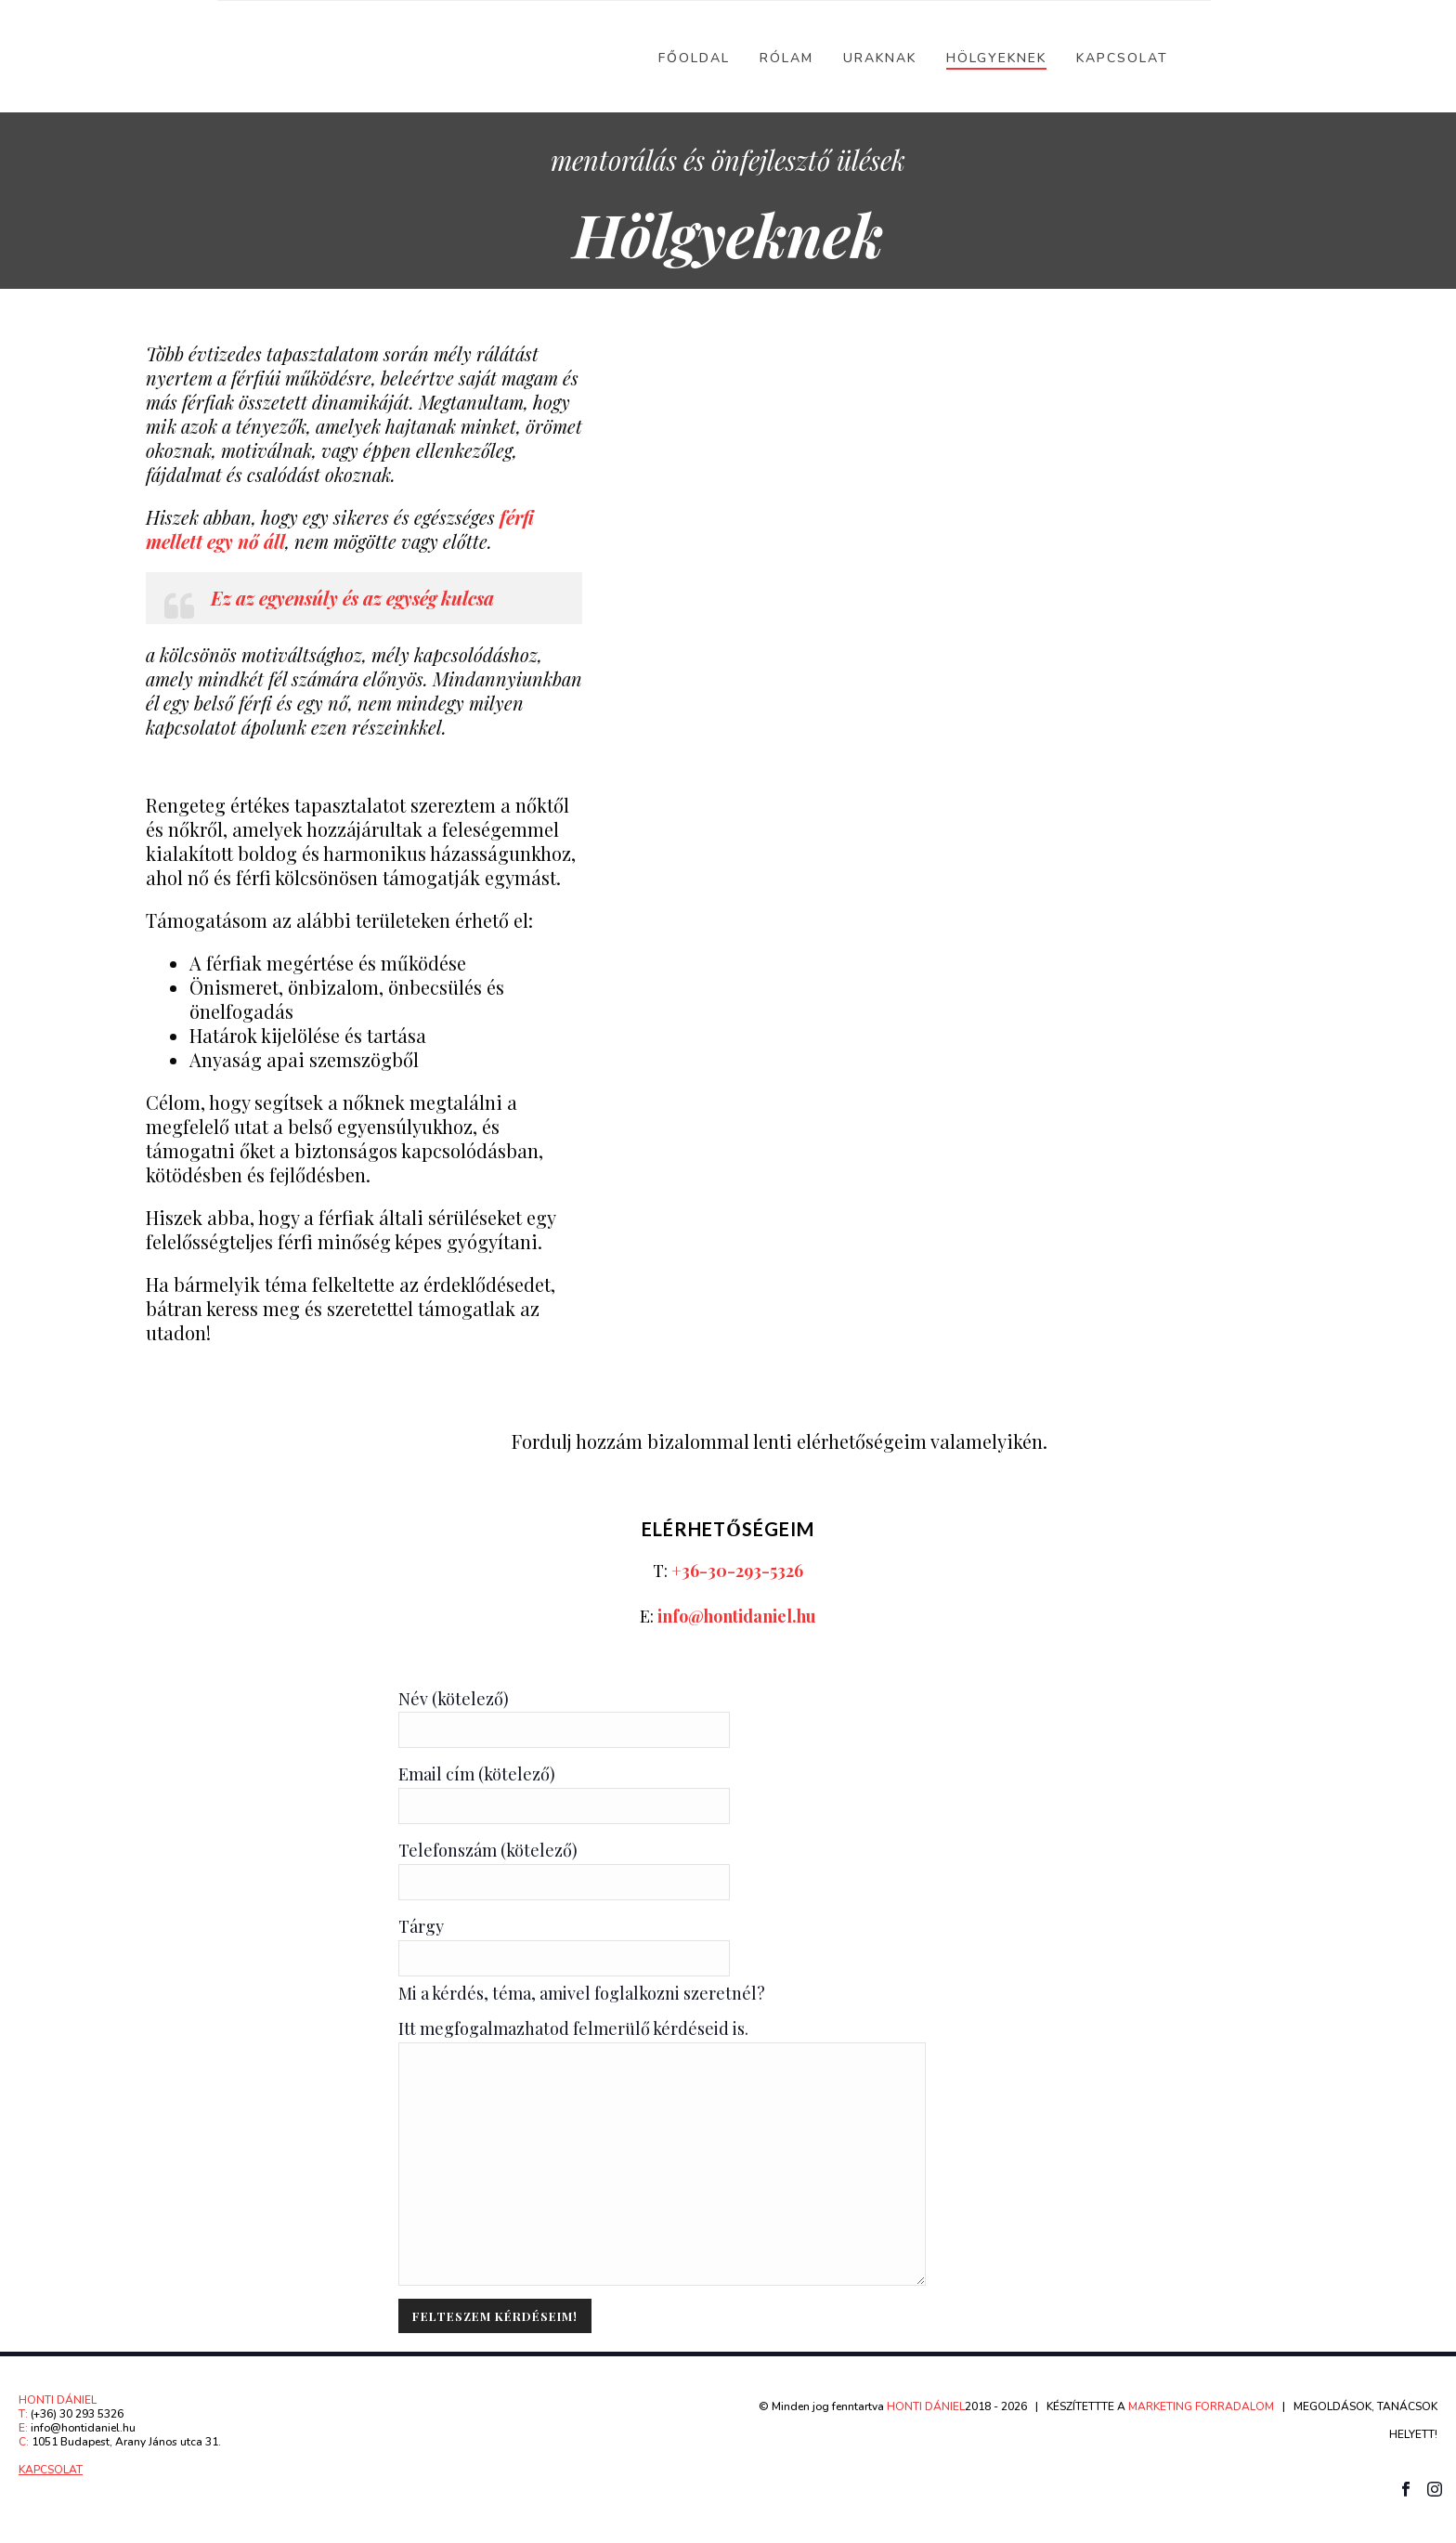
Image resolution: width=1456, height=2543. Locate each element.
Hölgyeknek (996, 58)
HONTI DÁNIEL (926, 2406)
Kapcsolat (1122, 58)
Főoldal (694, 58)
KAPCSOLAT (51, 2469)
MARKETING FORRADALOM (1201, 2406)
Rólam (786, 58)
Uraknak (879, 58)
